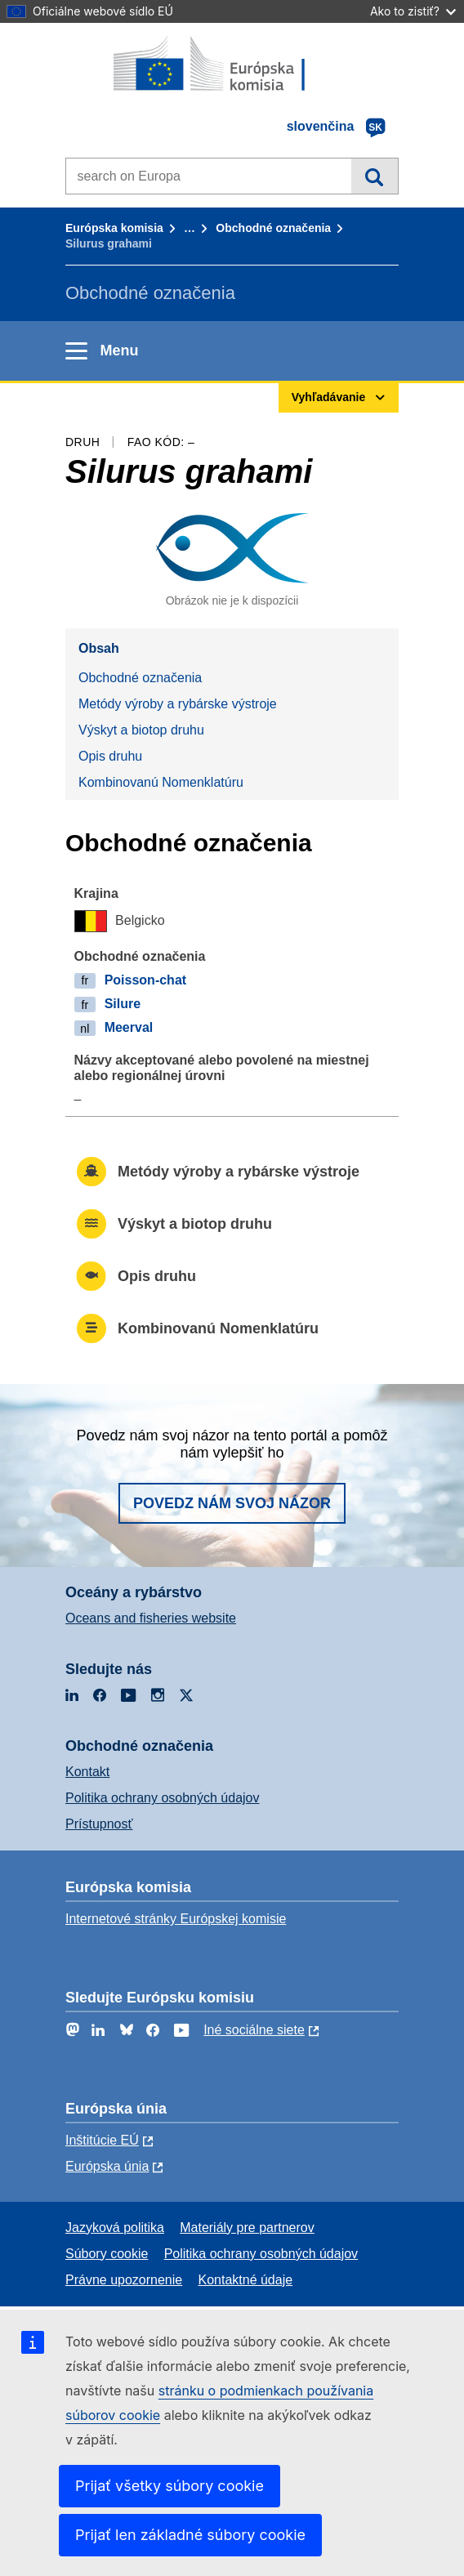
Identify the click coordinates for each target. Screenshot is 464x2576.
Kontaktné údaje (245, 2280)
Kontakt (87, 1772)
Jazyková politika (114, 2227)
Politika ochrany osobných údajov (162, 1798)
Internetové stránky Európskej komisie (175, 1919)
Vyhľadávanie (374, 175)
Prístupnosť (98, 1824)
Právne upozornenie (123, 2280)
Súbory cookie (106, 2254)
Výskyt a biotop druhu (141, 730)
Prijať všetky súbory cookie (169, 2485)
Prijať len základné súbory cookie (190, 2534)
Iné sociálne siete (254, 2030)
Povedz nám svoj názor (232, 1503)
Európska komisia (114, 227)
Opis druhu (110, 756)
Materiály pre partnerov (247, 2227)
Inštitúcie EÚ (102, 2140)
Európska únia (107, 2166)
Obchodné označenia (273, 227)
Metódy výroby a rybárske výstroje (177, 704)
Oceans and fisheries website (150, 1618)
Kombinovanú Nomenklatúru (160, 782)
